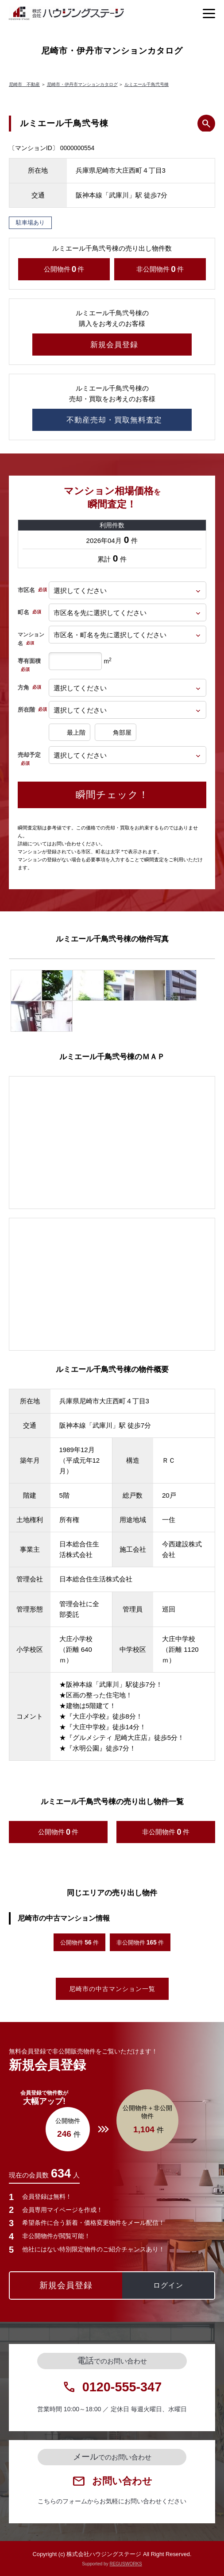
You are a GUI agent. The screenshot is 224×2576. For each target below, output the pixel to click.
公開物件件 (64, 269)
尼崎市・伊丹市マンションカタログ (82, 84)
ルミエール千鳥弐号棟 (146, 84)
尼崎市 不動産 (24, 84)
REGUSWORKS (125, 2563)
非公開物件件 (160, 269)
